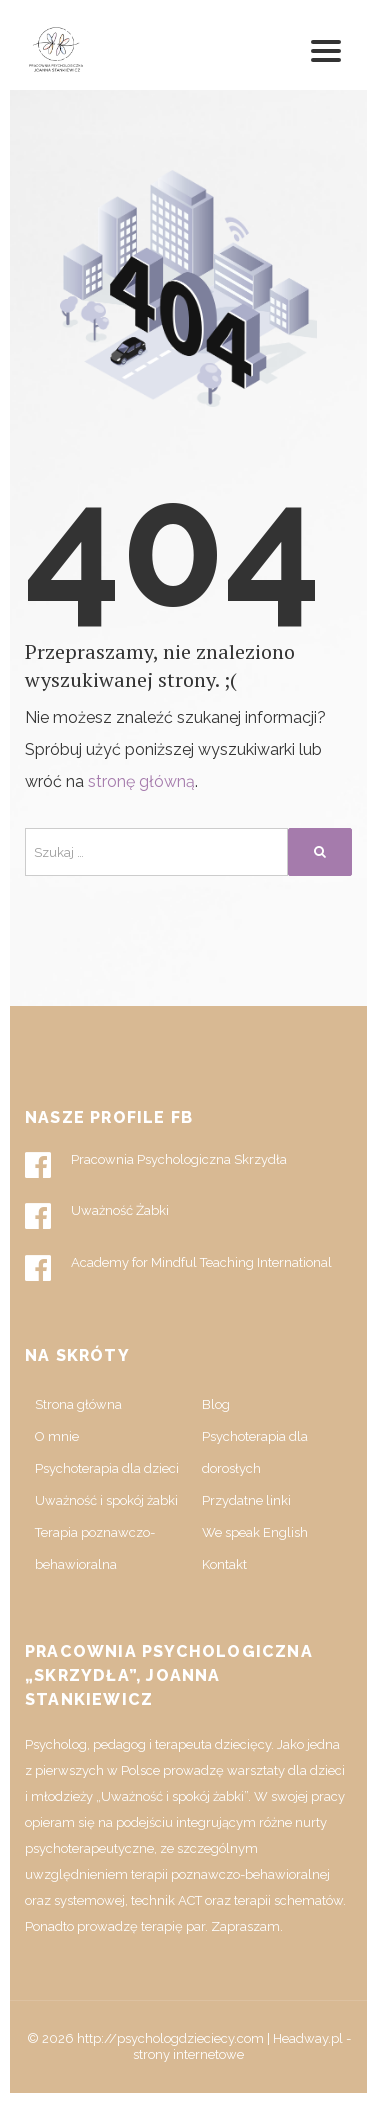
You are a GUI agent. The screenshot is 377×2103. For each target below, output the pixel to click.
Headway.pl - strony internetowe (242, 2046)
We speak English (255, 1532)
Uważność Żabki (97, 1216)
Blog (216, 1404)
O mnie (57, 1436)
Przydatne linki (246, 1500)
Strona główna (78, 1404)
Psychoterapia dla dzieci (107, 1468)
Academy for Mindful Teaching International (178, 1268)
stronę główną (141, 781)
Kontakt (224, 1564)
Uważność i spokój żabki (106, 1500)
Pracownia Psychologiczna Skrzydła (156, 1165)
